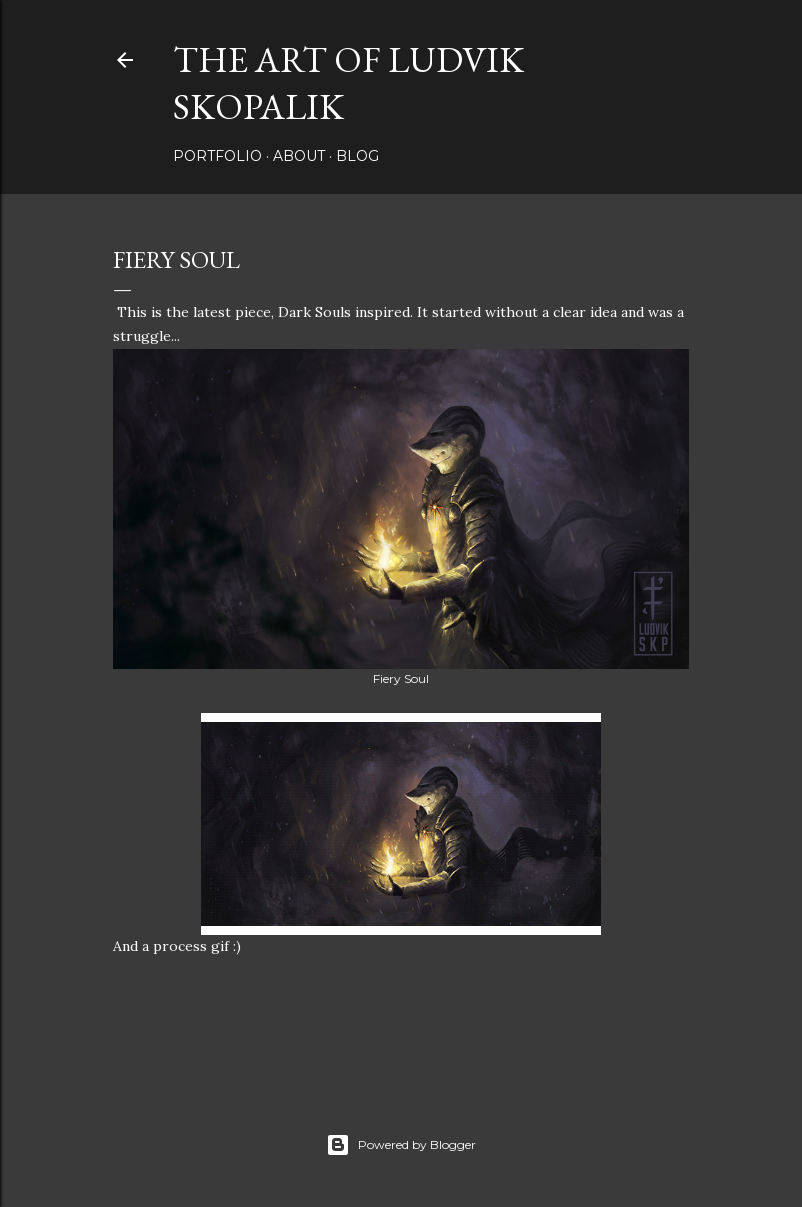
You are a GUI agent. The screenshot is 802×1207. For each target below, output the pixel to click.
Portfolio (217, 156)
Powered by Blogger (401, 1145)
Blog (357, 156)
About (299, 156)
